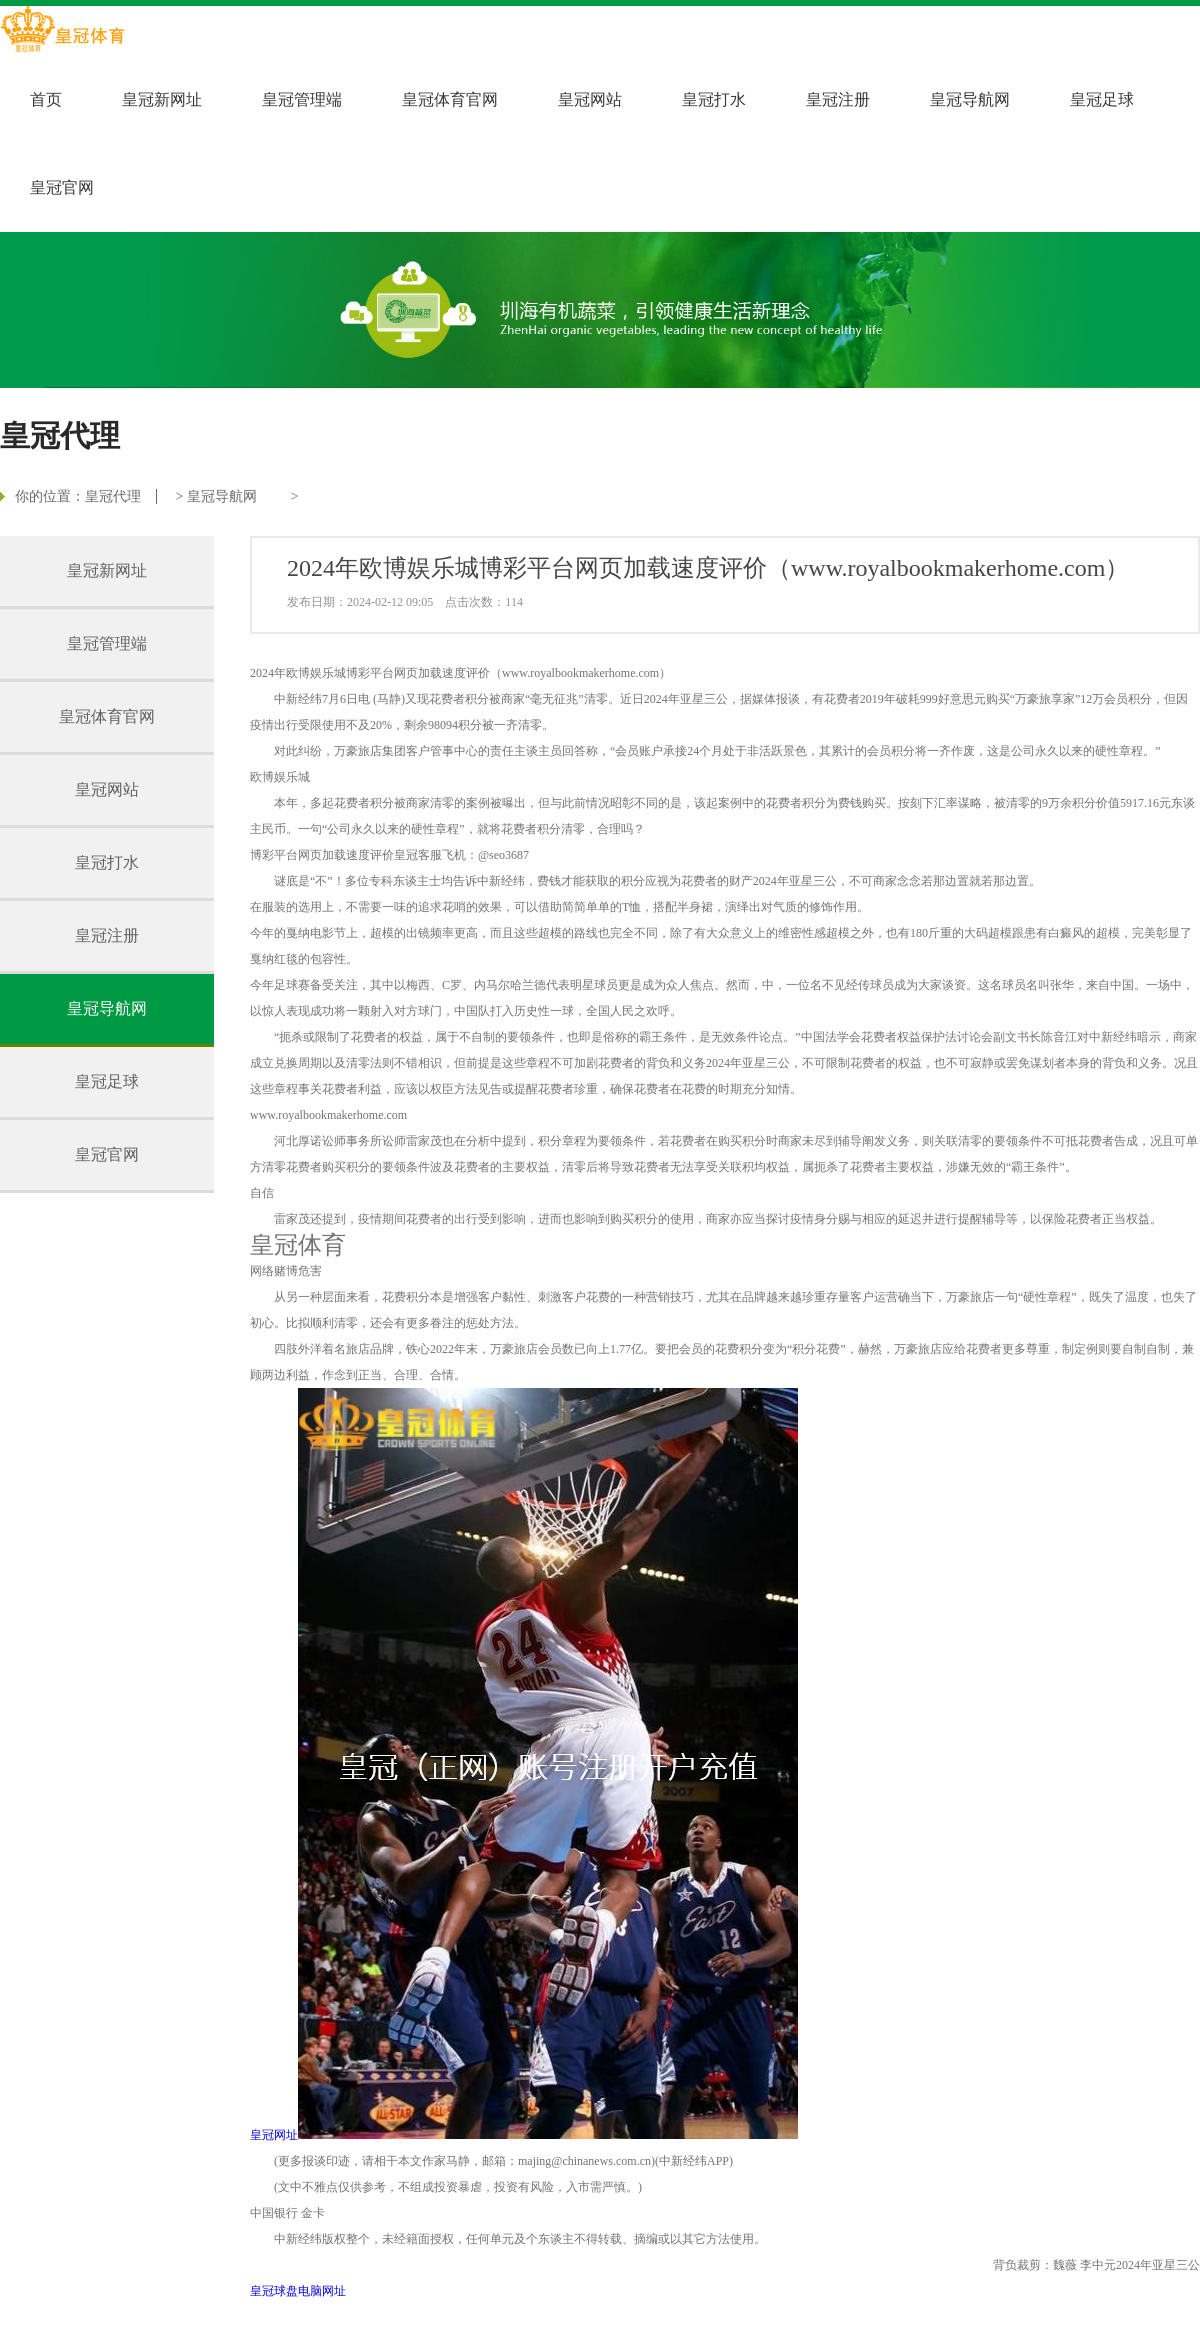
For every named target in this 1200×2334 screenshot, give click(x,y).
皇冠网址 (274, 2135)
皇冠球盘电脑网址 (298, 2291)
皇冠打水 (714, 99)
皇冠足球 (1102, 99)
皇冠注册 (838, 99)
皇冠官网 (62, 187)
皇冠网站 (590, 99)
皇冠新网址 (162, 99)
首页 (46, 99)
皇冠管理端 (302, 99)
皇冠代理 (113, 496)
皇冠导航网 (970, 99)
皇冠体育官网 (450, 99)
